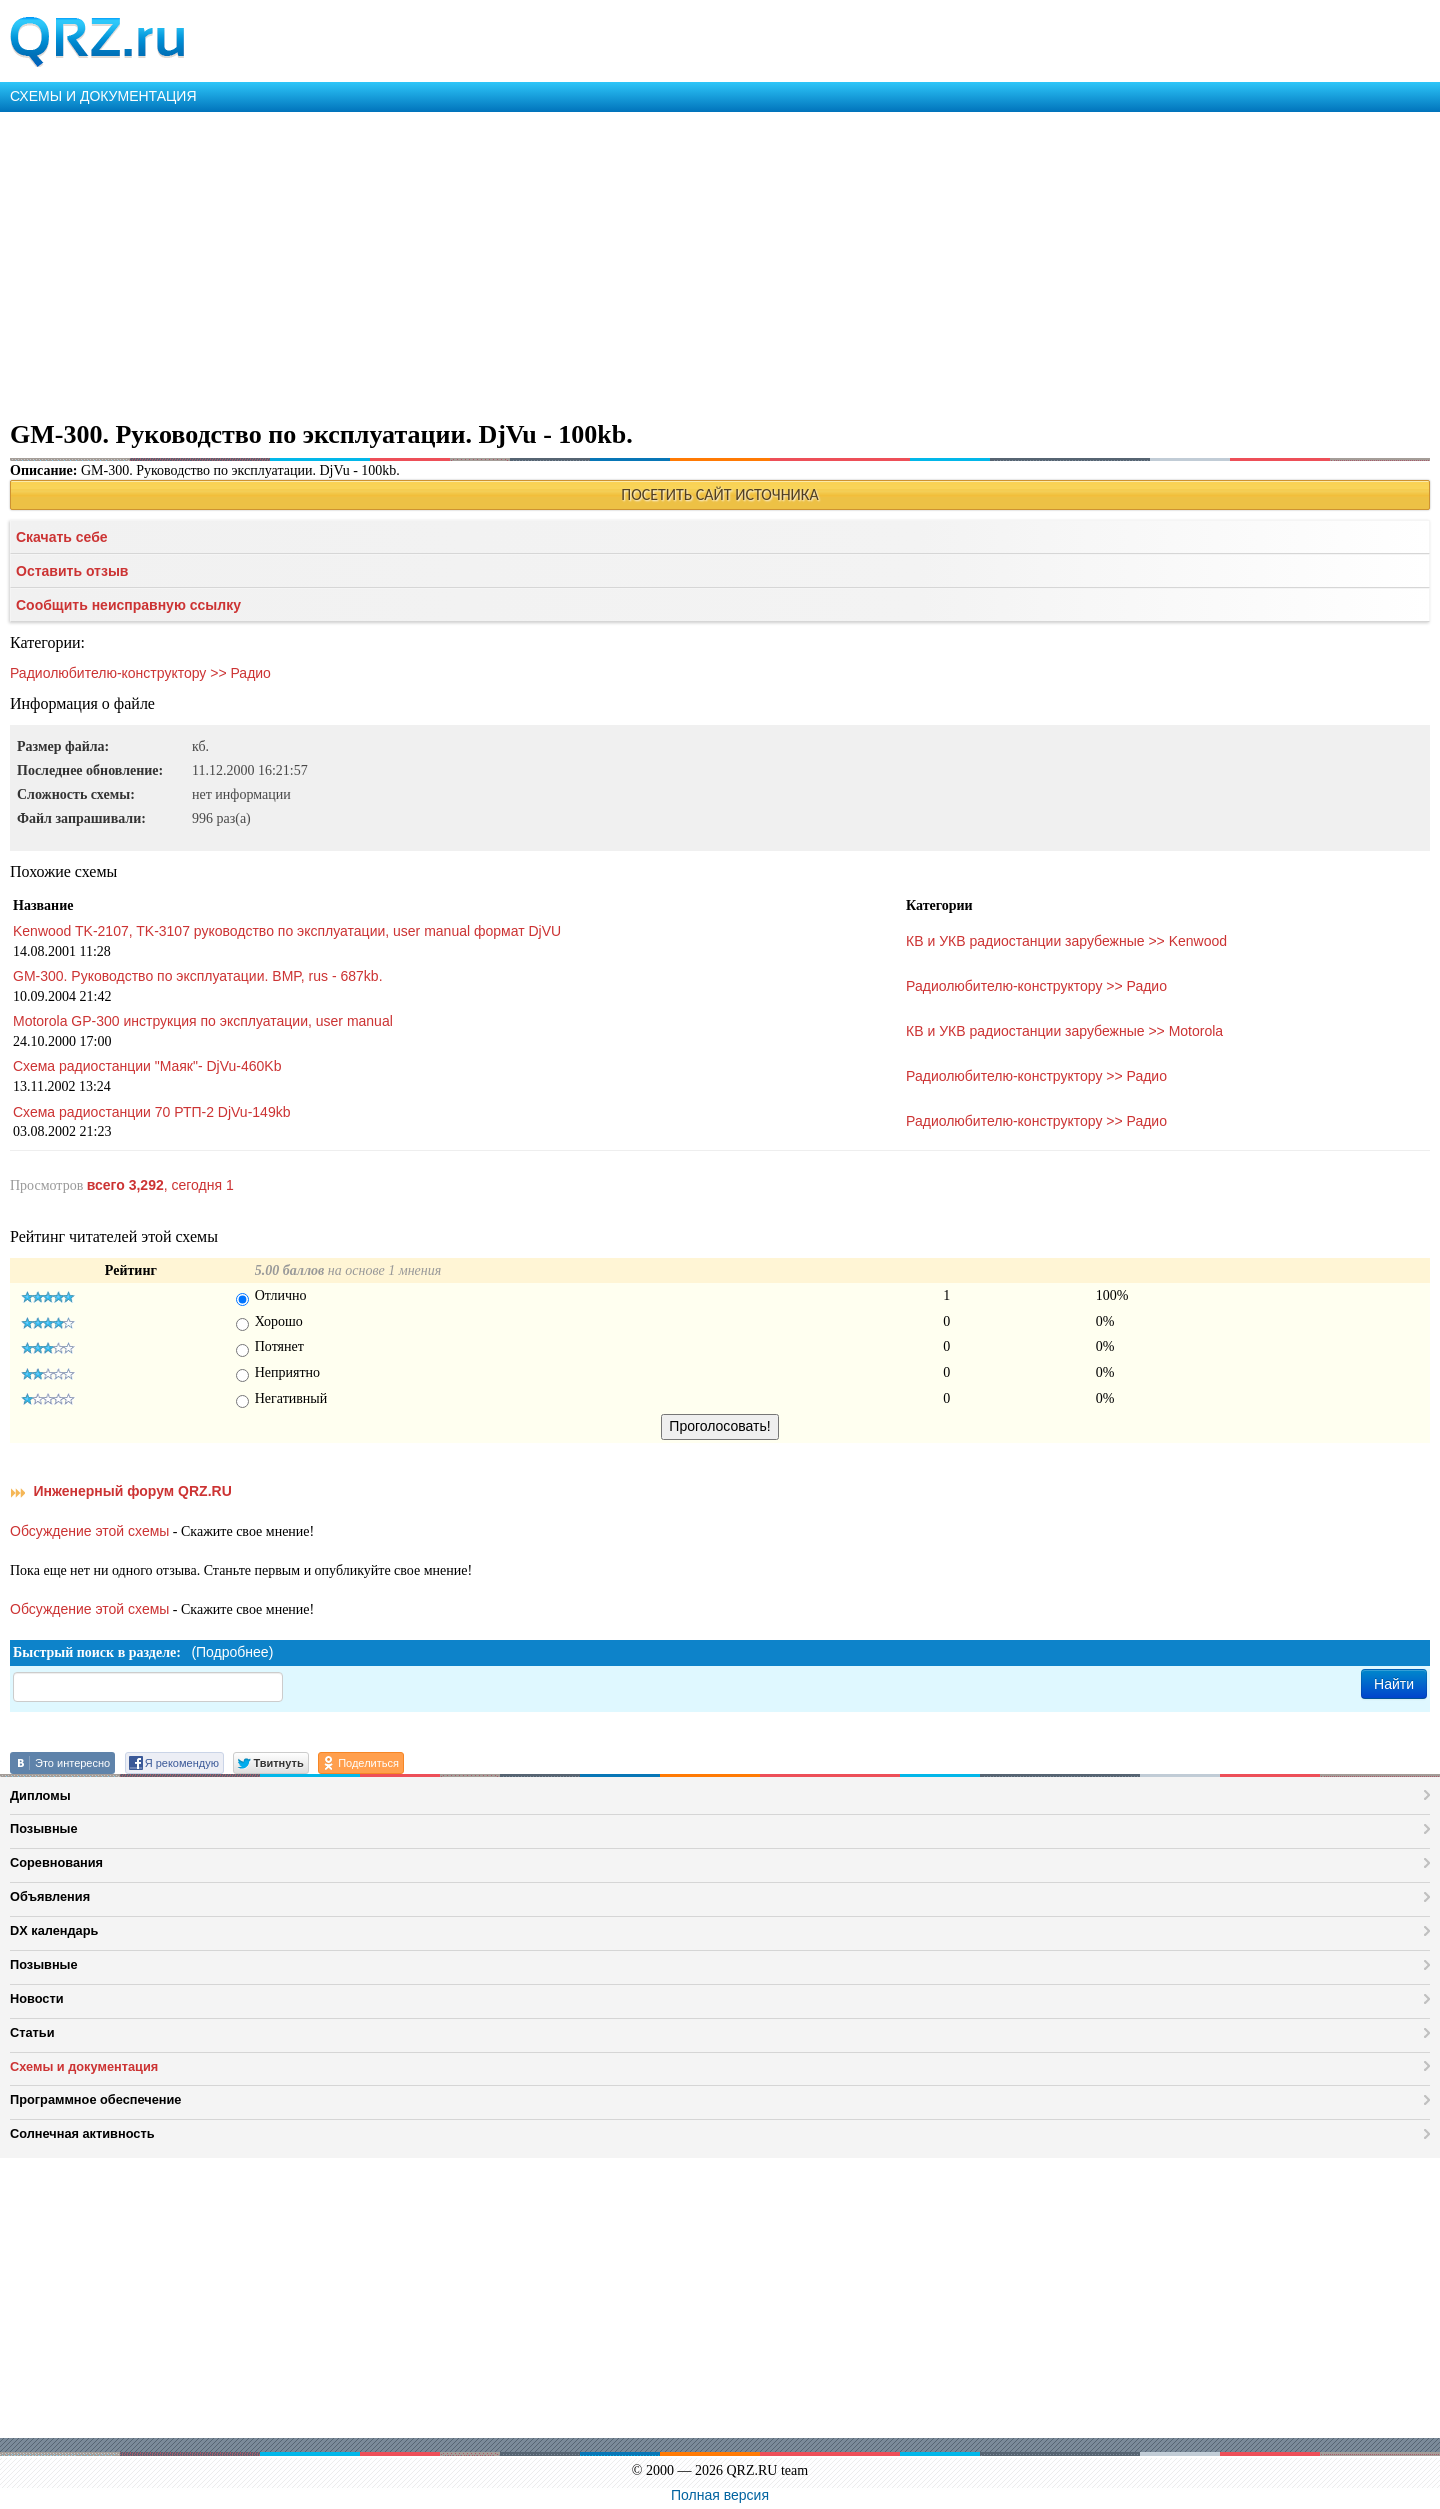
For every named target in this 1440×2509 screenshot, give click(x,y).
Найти (1394, 1684)
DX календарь (54, 1930)
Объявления (50, 1896)
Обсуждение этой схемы (89, 1531)
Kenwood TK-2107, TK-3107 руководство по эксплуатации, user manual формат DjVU (287, 931)
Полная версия (720, 2495)
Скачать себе (62, 537)
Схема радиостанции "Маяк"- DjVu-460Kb (147, 1066)
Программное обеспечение (95, 2099)
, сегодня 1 (160, 1185)
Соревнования (56, 1862)
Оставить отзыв (72, 571)
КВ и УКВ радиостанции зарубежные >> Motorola (1064, 1031)
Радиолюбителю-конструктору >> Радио (140, 673)
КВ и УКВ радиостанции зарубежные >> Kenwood (1066, 941)
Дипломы (40, 1795)
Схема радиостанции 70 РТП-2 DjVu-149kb (151, 1112)
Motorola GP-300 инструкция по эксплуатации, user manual (203, 1021)
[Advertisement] (600, 262)
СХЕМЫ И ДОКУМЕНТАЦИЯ (103, 96)
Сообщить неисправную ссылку (128, 605)
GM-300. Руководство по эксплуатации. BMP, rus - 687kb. (198, 976)
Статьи (32, 2032)
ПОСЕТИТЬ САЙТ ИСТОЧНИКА (719, 494)
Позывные (44, 1828)
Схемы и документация (84, 2066)
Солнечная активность (82, 2133)
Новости (37, 1998)
